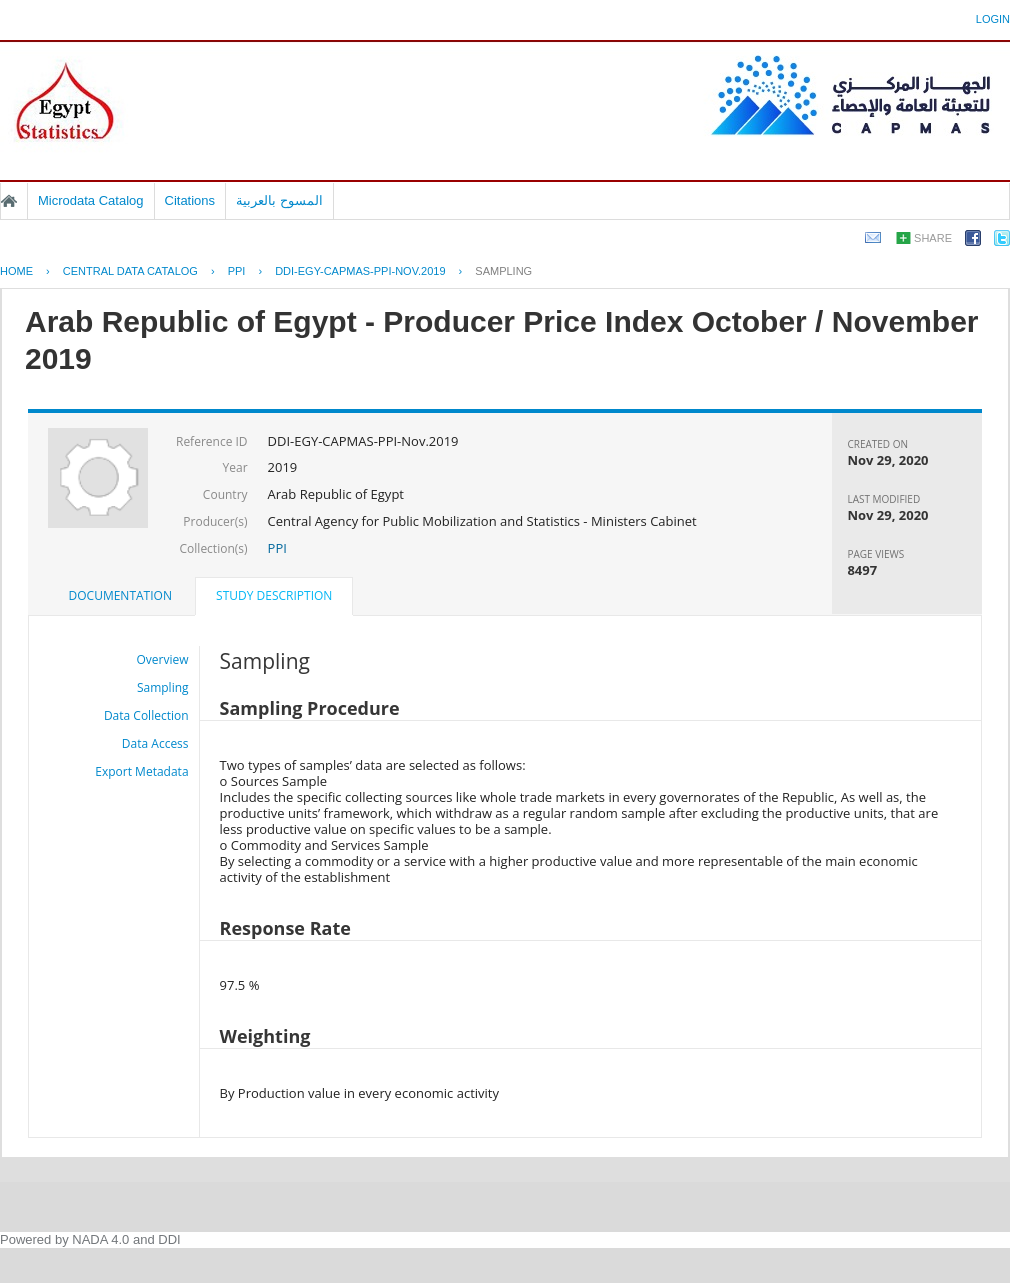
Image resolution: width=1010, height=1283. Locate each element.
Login (993, 19)
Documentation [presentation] (120, 595)
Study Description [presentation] (274, 595)
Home (9, 201)
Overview (163, 659)
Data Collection (146, 715)
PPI (237, 271)
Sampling (503, 271)
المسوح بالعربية (279, 200)
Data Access (155, 743)
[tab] (120, 596)
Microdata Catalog (91, 200)
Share (933, 238)
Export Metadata (141, 771)
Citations (190, 200)
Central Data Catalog (130, 271)
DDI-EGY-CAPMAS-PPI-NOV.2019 (360, 271)
